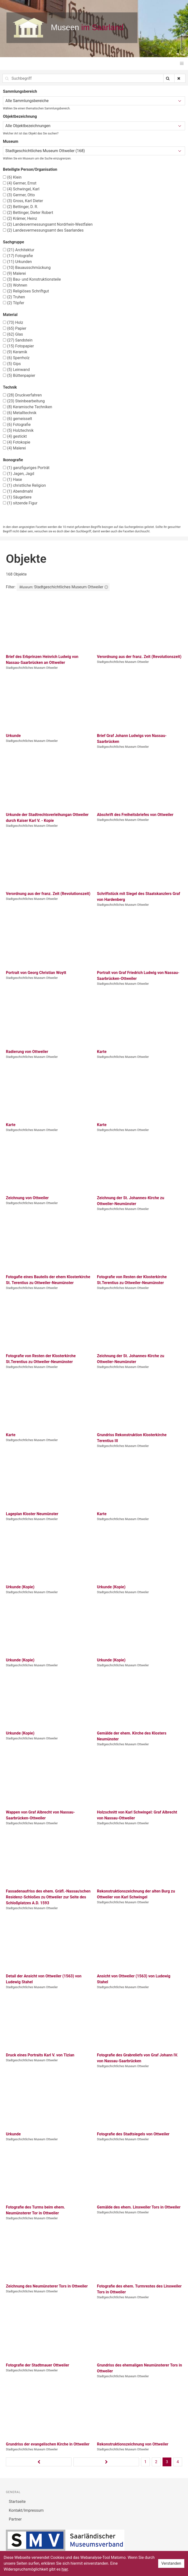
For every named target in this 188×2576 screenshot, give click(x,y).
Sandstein (18, 340)
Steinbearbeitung (24, 401)
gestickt (15, 436)
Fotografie (18, 255)
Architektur (18, 250)
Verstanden (171, 2563)
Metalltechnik (19, 412)
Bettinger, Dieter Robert (28, 212)
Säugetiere (17, 497)
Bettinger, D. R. (20, 206)
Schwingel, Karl (21, 189)
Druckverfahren (22, 395)
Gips (12, 363)
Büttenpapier (19, 375)
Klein (12, 177)
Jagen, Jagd (18, 473)
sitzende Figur (20, 503)
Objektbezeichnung (20, 116)
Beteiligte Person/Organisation (30, 169)
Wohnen (15, 285)
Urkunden (17, 261)
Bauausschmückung (27, 267)
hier (64, 2569)
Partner (15, 2519)
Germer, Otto (19, 195)
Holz (13, 322)
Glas (13, 334)
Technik (10, 387)
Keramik (15, 352)
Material (10, 314)
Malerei (14, 273)
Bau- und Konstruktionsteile (32, 279)
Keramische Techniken (27, 407)
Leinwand (16, 369)
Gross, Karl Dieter (23, 200)
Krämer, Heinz (20, 218)
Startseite (17, 2501)
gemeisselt (17, 418)
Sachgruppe (13, 242)
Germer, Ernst (19, 183)
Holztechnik (18, 430)
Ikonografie (13, 460)
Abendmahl (18, 491)
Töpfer (13, 303)
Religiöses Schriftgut (26, 291)
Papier (14, 328)
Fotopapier (18, 346)
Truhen (14, 297)
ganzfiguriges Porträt (26, 467)
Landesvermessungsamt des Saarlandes (43, 230)
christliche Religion (24, 485)
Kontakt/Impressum (26, 2510)
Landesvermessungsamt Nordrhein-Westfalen (48, 224)
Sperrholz (16, 357)
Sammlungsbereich (20, 91)
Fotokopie (16, 442)
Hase (12, 479)
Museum (10, 141)
